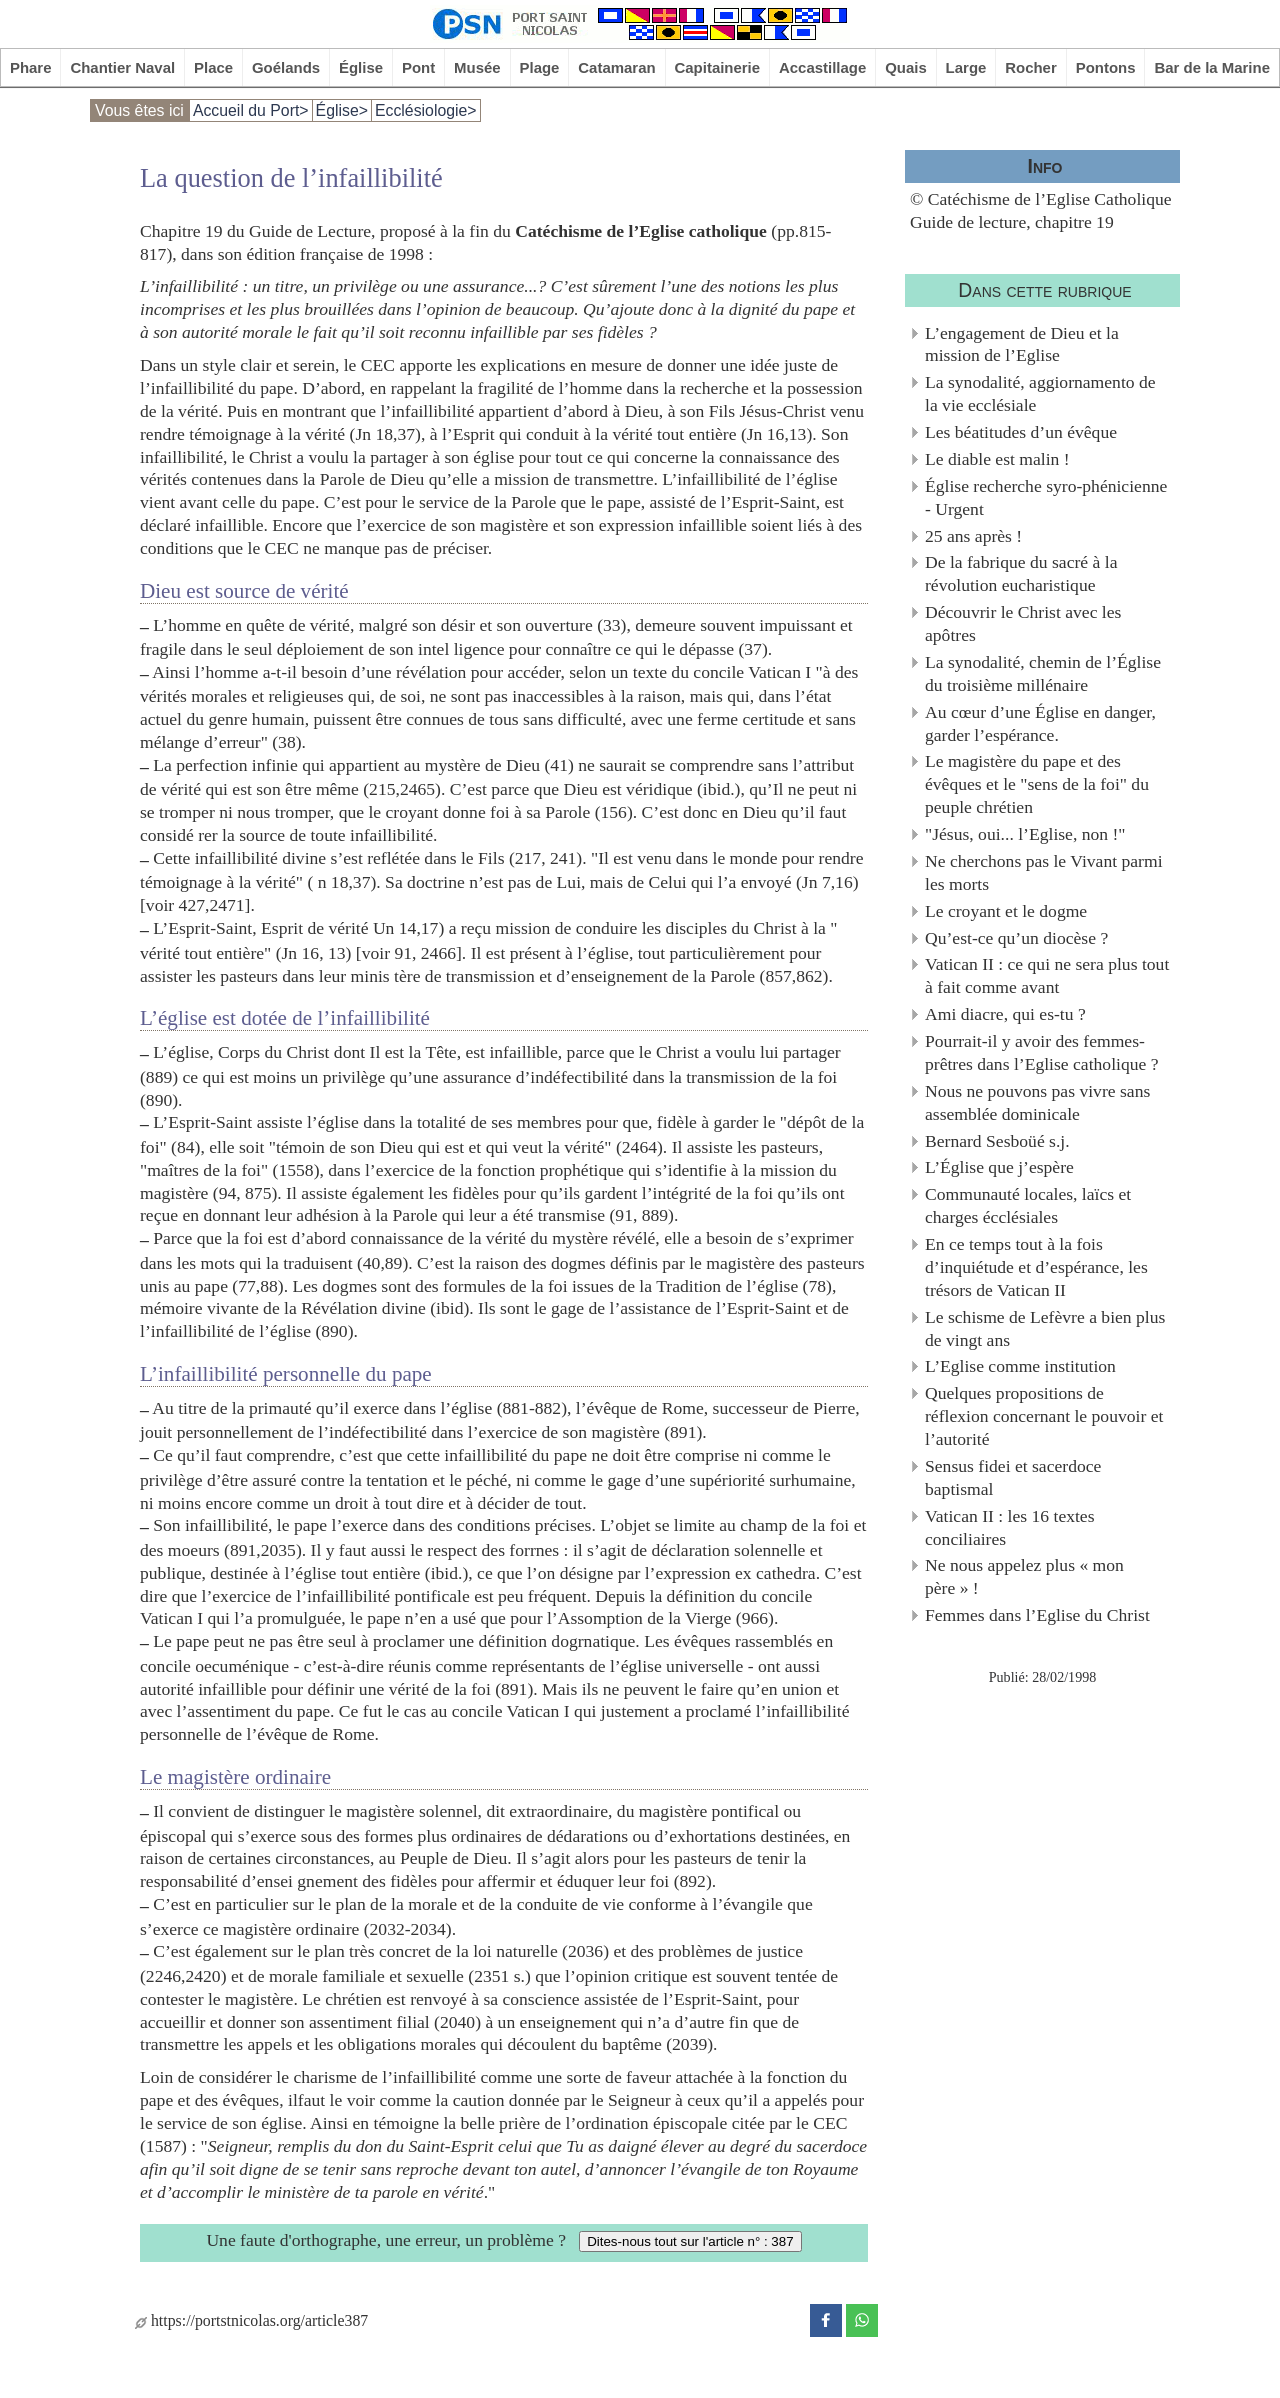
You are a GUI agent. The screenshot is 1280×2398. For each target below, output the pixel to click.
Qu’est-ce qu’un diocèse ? (1016, 938)
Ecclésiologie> (426, 110)
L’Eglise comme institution (1020, 1366)
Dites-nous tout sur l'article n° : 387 (690, 2241)
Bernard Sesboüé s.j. (997, 1141)
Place (213, 67)
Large (966, 67)
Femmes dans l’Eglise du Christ (1037, 1615)
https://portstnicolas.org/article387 (251, 2320)
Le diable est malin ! (997, 459)
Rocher (1031, 67)
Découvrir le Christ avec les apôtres (1023, 623)
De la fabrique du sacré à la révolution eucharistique (1021, 573)
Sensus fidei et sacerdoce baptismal (1013, 1477)
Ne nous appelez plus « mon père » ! (1024, 1576)
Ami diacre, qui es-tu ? (1005, 1014)
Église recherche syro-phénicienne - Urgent (1046, 497)
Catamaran (616, 67)
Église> (342, 110)
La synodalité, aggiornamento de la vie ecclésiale (1040, 393)
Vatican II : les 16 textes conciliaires (1010, 1527)
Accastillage (822, 67)
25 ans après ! (973, 536)
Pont (418, 67)
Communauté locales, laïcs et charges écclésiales (1028, 1205)
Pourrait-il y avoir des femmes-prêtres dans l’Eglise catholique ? (1042, 1052)
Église (361, 67)
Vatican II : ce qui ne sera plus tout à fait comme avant (1047, 975)
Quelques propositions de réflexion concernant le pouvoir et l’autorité (1044, 1416)
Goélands (286, 67)
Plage (540, 67)
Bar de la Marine (1212, 67)
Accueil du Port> (251, 110)
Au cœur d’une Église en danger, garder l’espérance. (1040, 723)
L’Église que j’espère (999, 1167)
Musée (477, 67)
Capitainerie (718, 67)
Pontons (1106, 67)
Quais (906, 67)
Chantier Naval (122, 67)
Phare (31, 67)
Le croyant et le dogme (1006, 911)
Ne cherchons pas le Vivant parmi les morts (1044, 872)
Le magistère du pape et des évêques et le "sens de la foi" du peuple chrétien (1037, 784)
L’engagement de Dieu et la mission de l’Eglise (1022, 344)
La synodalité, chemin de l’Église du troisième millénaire (1043, 673)
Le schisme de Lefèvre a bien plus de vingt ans (1045, 1328)
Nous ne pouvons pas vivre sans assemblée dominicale (1037, 1102)
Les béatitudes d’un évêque (1021, 432)
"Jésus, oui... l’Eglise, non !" (1025, 834)
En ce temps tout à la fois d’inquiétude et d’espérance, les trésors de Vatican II (1036, 1267)
